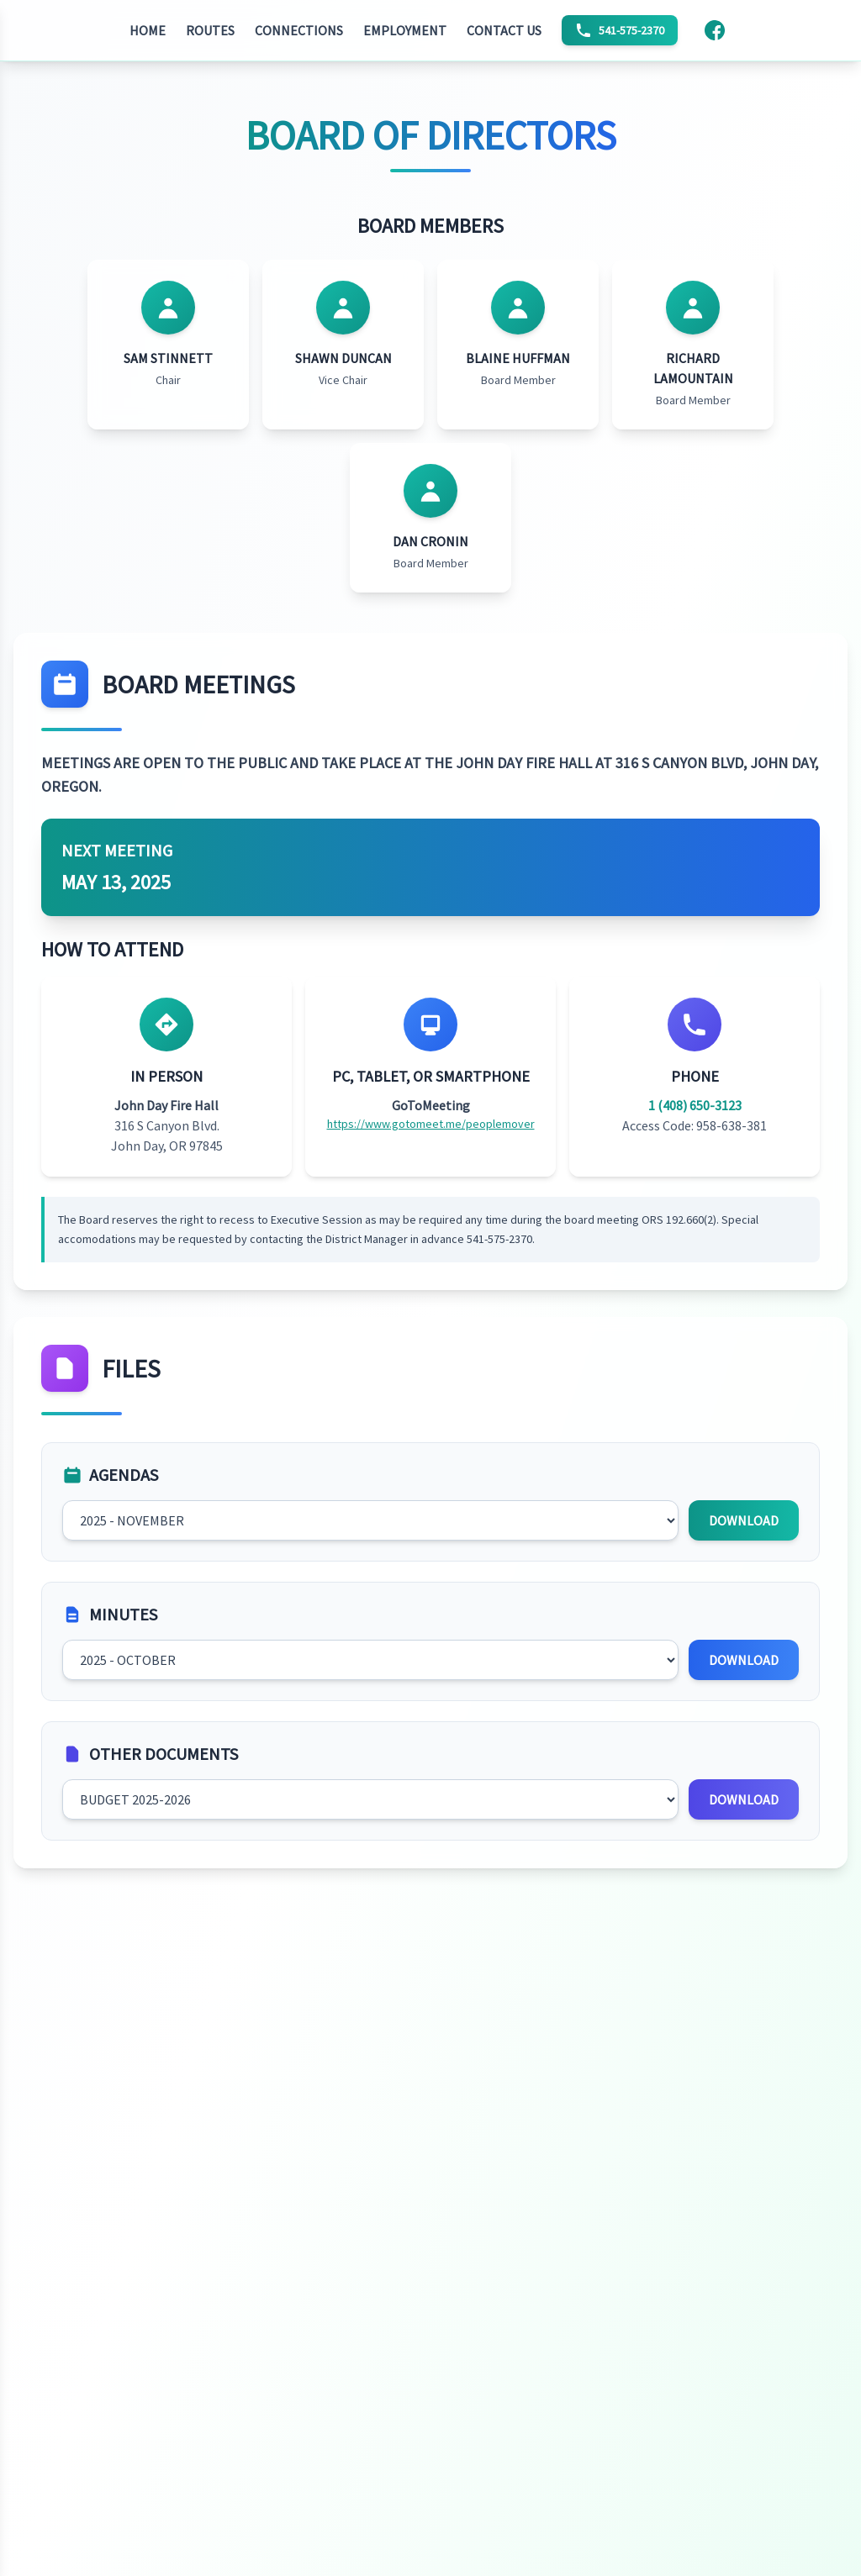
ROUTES (210, 30)
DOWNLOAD (744, 1520)
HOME (147, 30)
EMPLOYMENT (404, 30)
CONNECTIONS (299, 30)
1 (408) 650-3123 (695, 1105)
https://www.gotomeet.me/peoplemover (431, 1123)
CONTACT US (504, 30)
